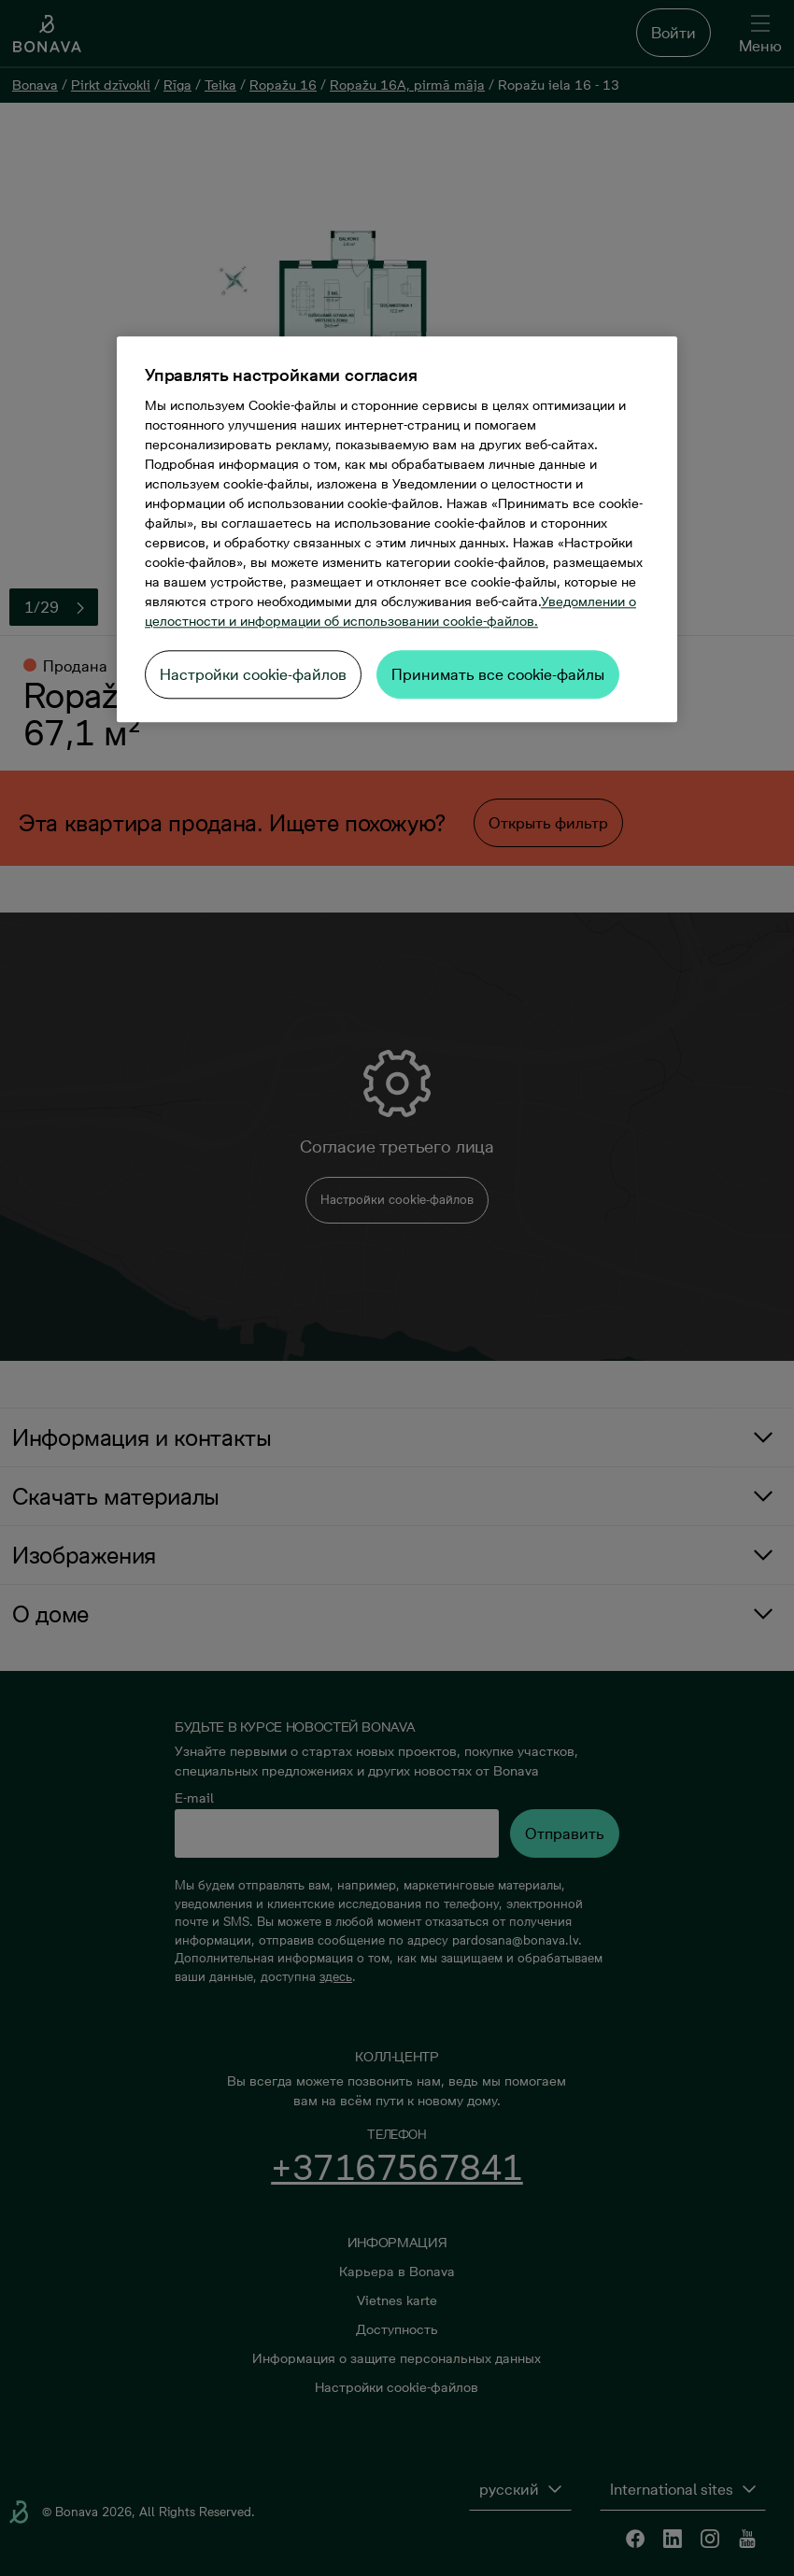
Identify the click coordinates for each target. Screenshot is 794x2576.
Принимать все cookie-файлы (497, 674)
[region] (397, 529)
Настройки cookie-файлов (253, 674)
